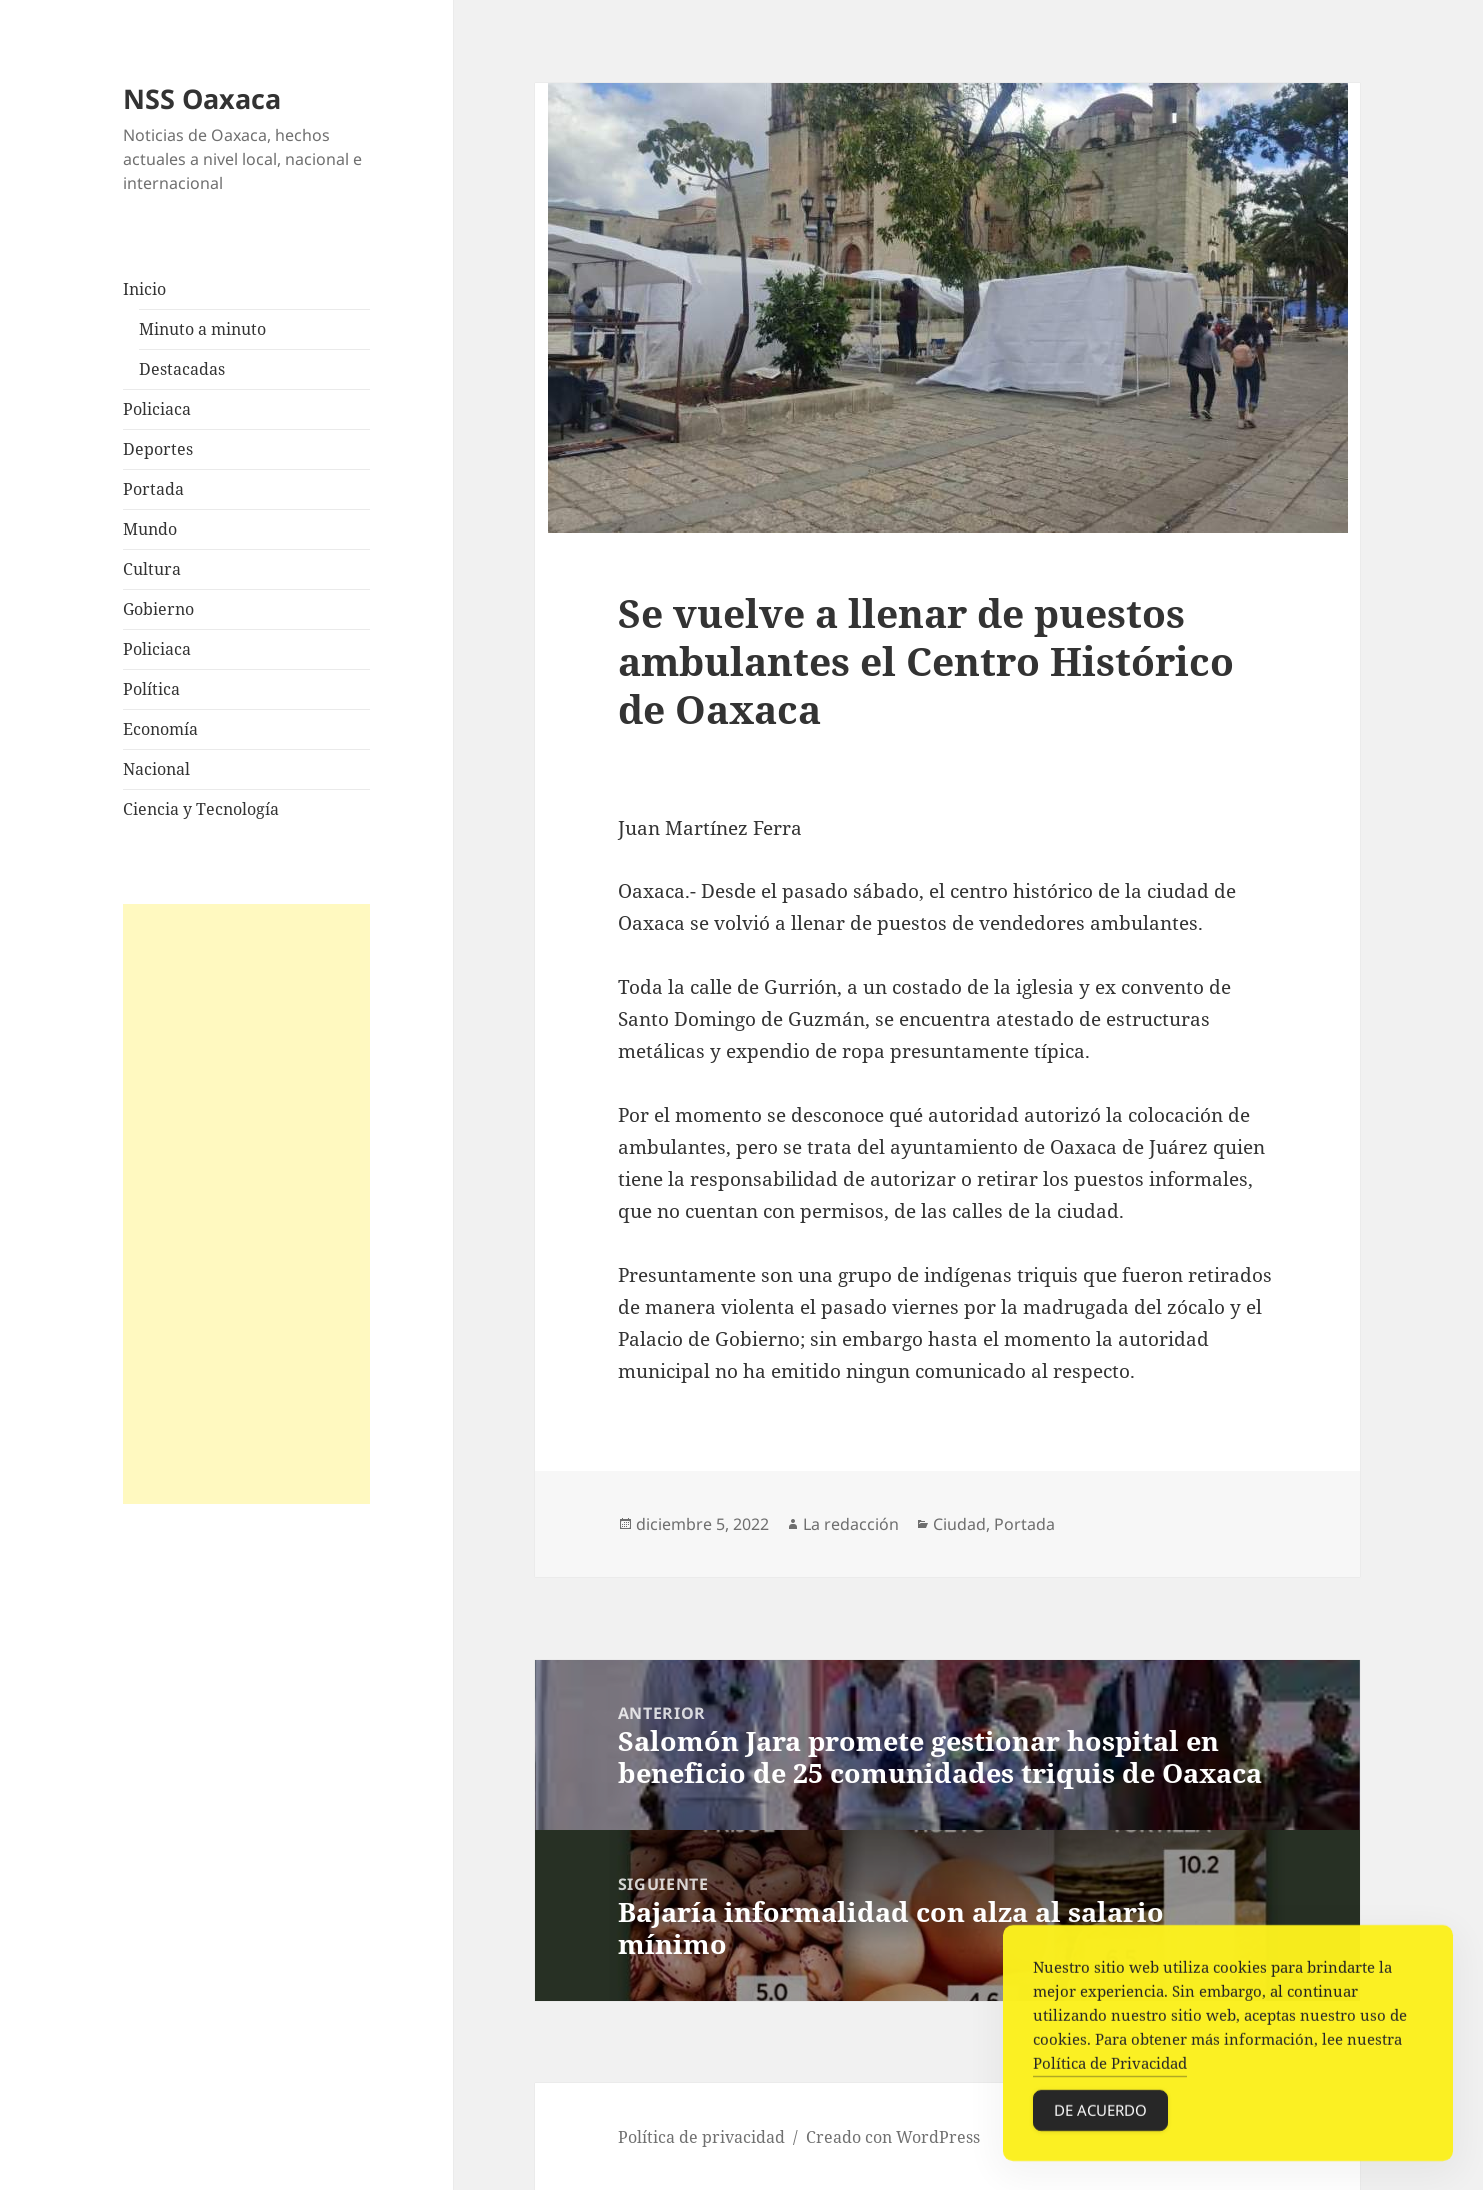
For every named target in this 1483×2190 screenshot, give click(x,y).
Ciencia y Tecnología (201, 809)
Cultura (152, 569)
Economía (160, 729)
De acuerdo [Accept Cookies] (1100, 2115)
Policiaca (157, 409)
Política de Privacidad (1110, 2068)
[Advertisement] (247, 1204)
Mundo (150, 529)
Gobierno (158, 609)
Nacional (156, 769)
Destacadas (182, 369)
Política (151, 689)
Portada (153, 489)
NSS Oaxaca (202, 98)
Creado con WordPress (893, 2137)
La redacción (851, 1524)
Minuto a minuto (202, 329)
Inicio (144, 289)
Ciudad (959, 1524)
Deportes (158, 449)
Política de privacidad (701, 2137)
